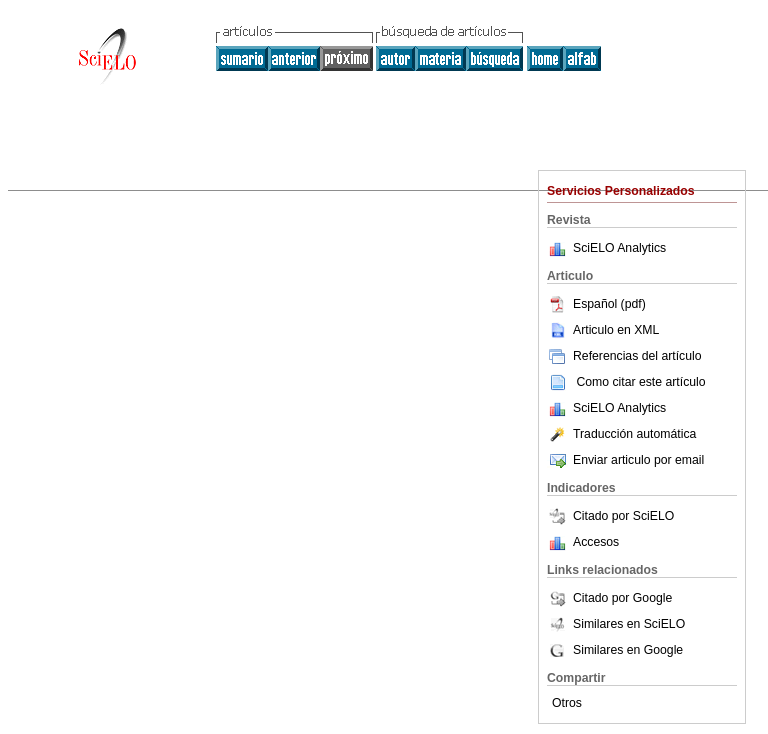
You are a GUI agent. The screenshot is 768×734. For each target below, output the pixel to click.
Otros (567, 703)
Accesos (596, 542)
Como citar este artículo (640, 382)
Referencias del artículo (624, 356)
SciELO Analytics (619, 248)
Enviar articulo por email (625, 460)
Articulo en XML (603, 330)
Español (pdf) (596, 304)
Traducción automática (621, 434)
